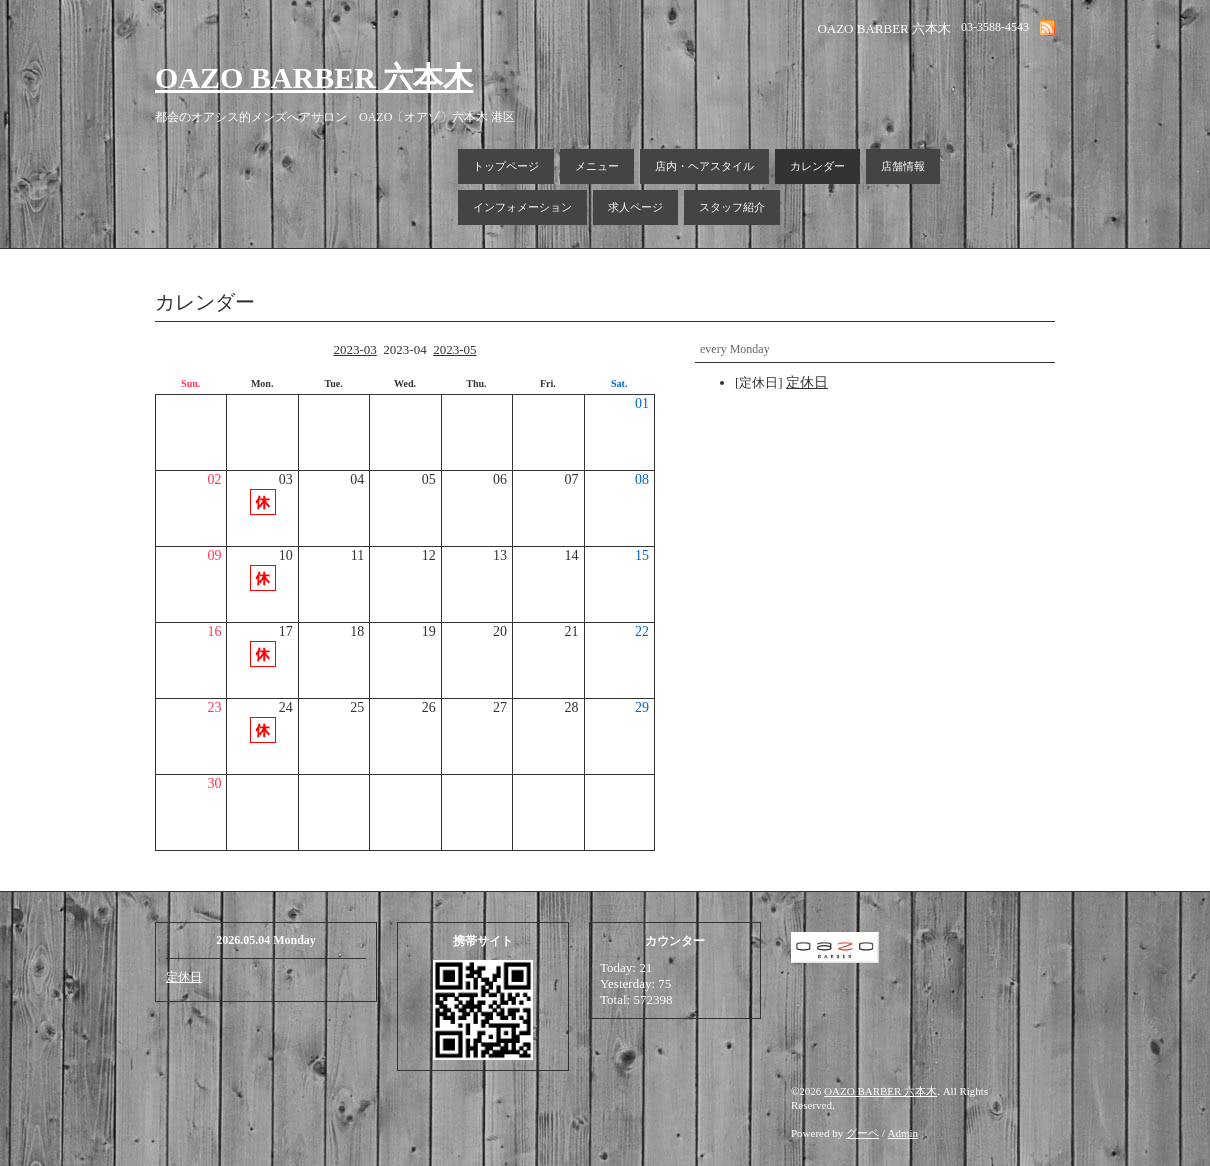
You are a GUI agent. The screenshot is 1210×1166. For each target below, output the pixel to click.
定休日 (184, 977)
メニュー (597, 166)
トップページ (506, 166)
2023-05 (454, 349)
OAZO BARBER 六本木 (314, 77)
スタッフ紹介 (732, 207)
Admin (903, 1133)
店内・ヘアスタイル (704, 166)
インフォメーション (522, 207)
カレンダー (817, 166)
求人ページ (635, 207)
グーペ (862, 1133)
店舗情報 (903, 166)
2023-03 (354, 349)
